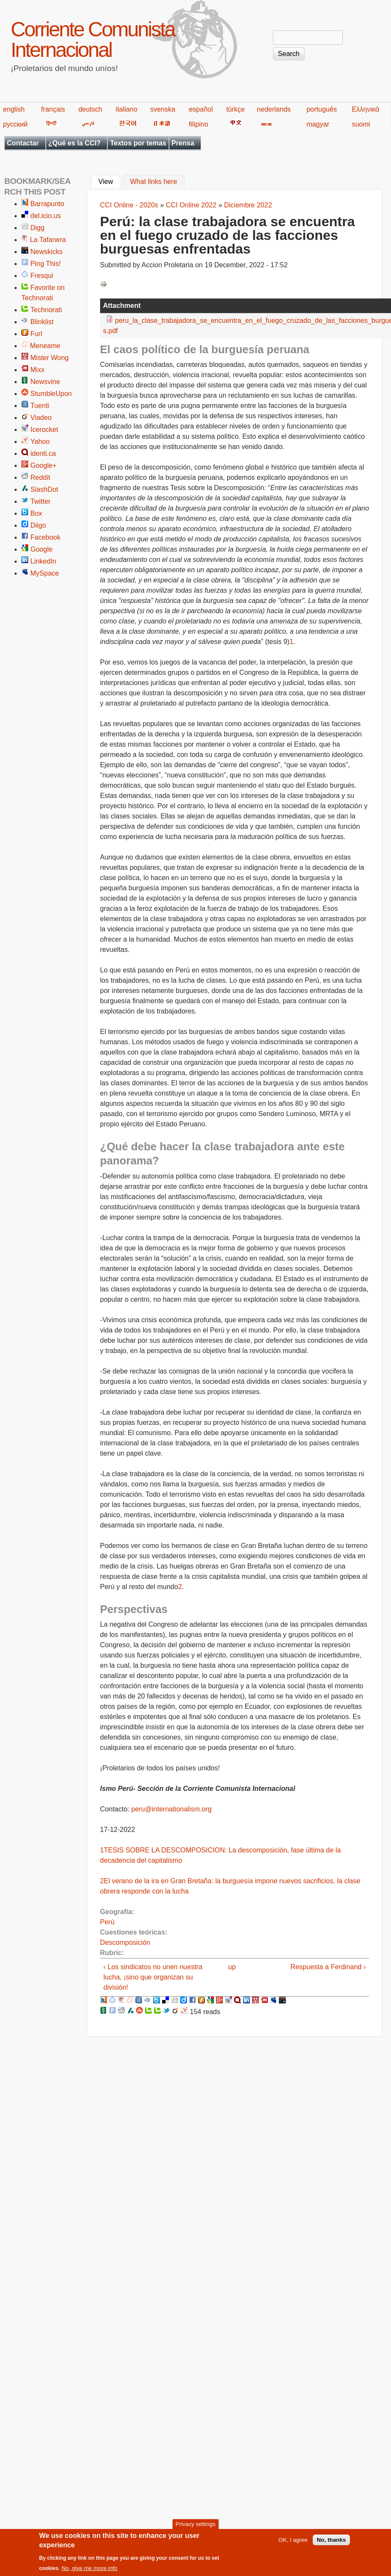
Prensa (183, 143)
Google (41, 549)
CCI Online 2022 (191, 205)
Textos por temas (138, 143)
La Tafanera (48, 239)
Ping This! (45, 263)
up (232, 1966)
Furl (36, 333)
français (53, 109)
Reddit (40, 477)
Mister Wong (49, 357)
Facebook (45, 537)
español (201, 109)
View (109, 181)
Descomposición (125, 1942)
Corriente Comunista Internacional (93, 39)
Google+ (43, 465)
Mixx (37, 369)
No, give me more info (89, 2572)
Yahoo (40, 441)
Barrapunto (47, 203)
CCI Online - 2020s (129, 205)
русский (15, 124)
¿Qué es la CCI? (74, 143)
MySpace (44, 573)
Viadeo (41, 417)
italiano (126, 109)
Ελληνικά (365, 109)
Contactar (23, 143)
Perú (107, 1922)
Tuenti (39, 405)
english (14, 109)
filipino (198, 124)
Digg (37, 227)
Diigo (38, 525)
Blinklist (41, 321)
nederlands (273, 109)
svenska (162, 109)
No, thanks (331, 2544)
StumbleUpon (51, 393)
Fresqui (41, 275)
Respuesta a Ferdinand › (328, 1966)
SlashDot (44, 489)
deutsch (90, 109)
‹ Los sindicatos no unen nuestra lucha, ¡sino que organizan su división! (153, 1977)
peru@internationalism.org (171, 1809)
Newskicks (46, 251)
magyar (317, 124)
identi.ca (43, 453)
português (321, 109)
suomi (361, 124)
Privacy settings (195, 2528)
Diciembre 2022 (248, 205)
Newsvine (45, 381)
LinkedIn (43, 561)
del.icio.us (45, 215)
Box (36, 513)
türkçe (235, 109)
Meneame (45, 345)
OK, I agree (293, 2544)
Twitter (40, 501)
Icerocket (44, 429)
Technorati (46, 309)
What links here (153, 182)
